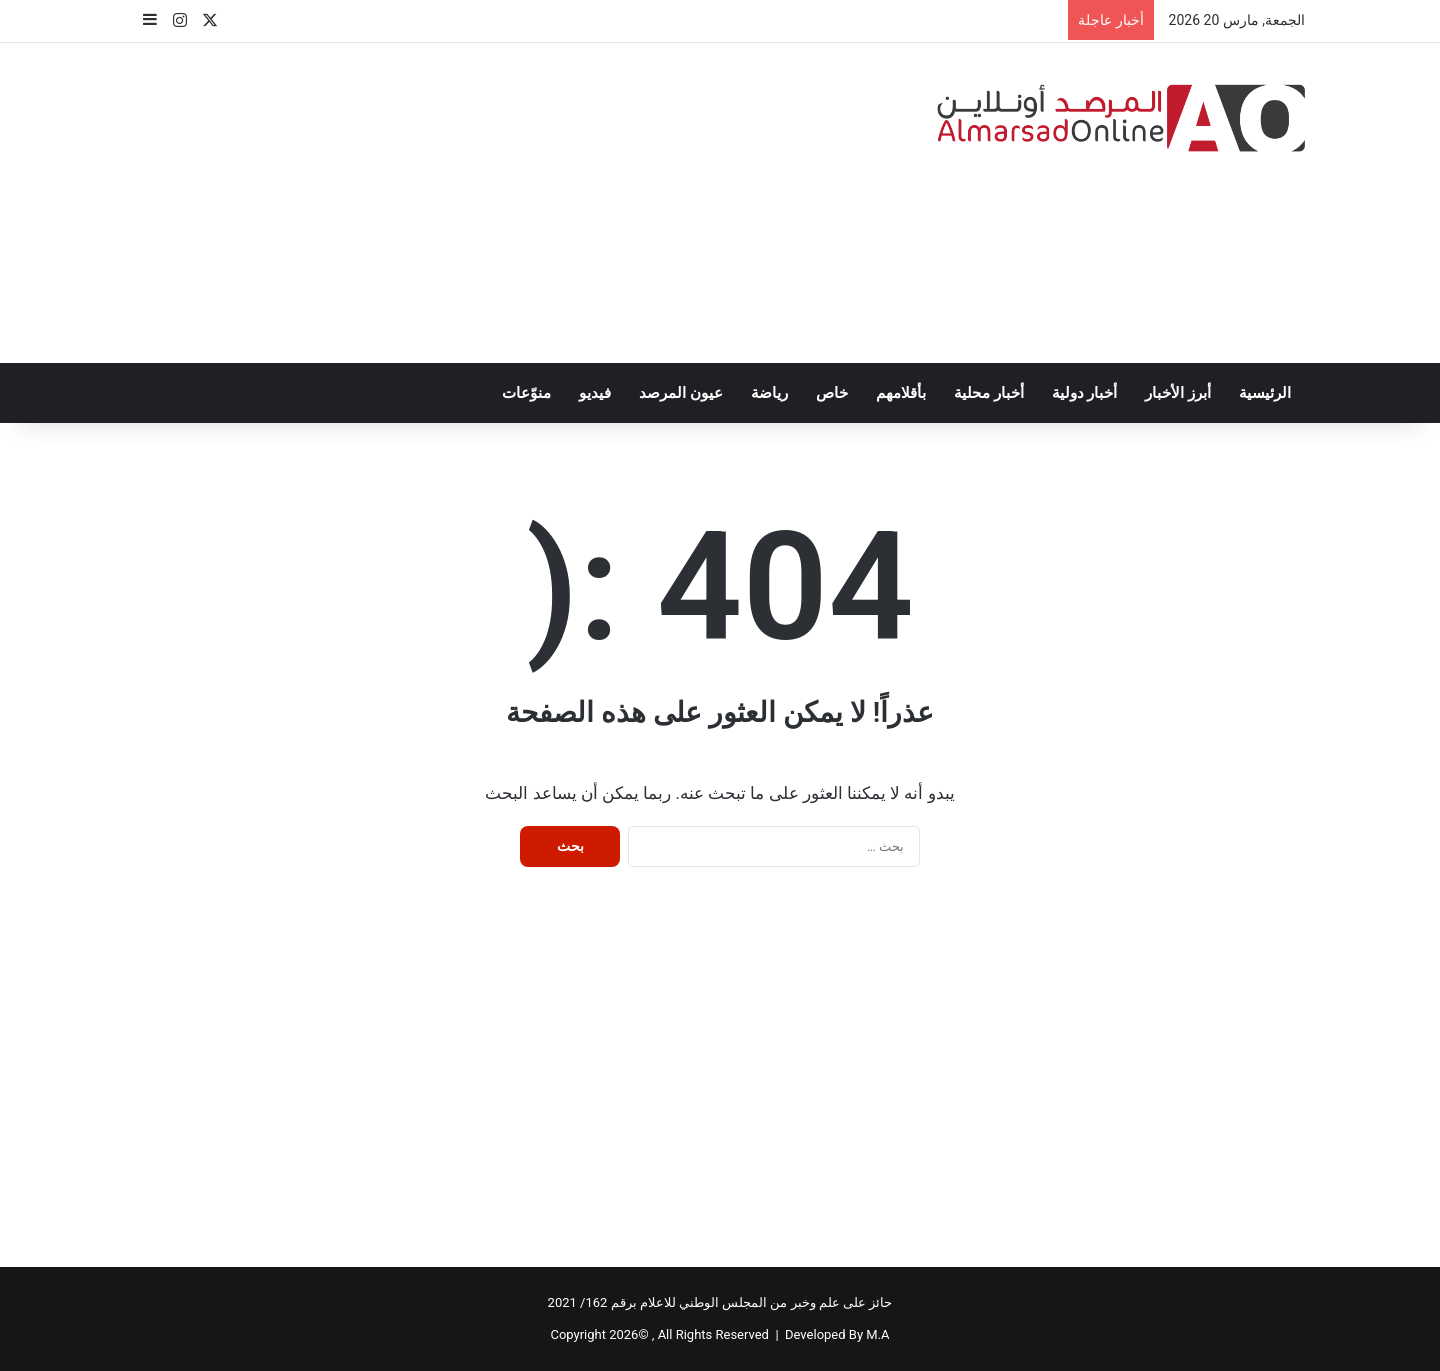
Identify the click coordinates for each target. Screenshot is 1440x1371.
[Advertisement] (520, 203)
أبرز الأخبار (1178, 393)
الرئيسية (1265, 393)
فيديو (595, 393)
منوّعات (526, 393)
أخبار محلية (989, 393)
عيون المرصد (681, 393)
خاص (832, 393)
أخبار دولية (1085, 393)
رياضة (769, 393)
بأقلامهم (901, 393)
